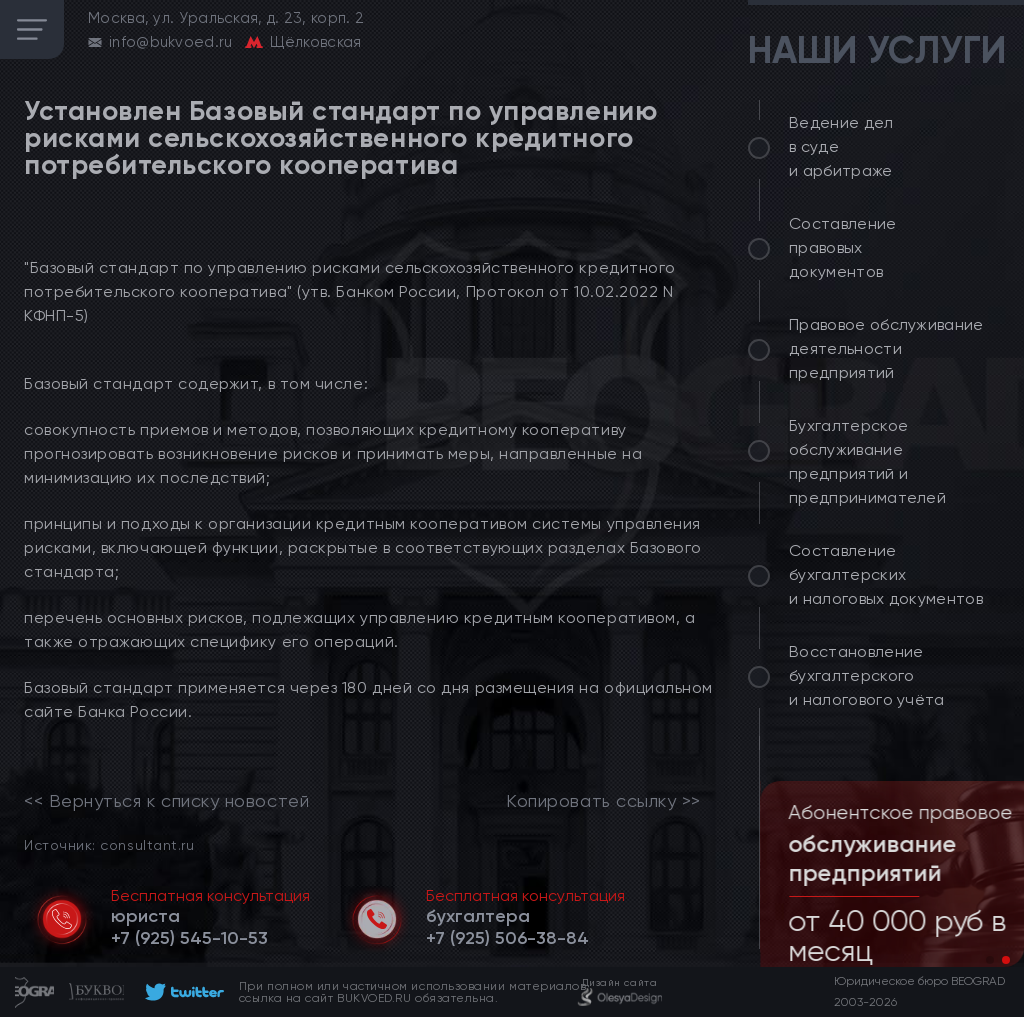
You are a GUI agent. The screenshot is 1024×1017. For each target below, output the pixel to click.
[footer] (181, 992)
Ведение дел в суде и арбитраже (841, 146)
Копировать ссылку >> (603, 801)
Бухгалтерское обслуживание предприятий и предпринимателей (867, 461)
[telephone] (189, 938)
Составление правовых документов (843, 247)
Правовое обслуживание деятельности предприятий (886, 348)
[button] (990, 960)
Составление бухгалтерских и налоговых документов (886, 574)
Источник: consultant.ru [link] (109, 844)
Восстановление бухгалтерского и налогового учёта (867, 675)
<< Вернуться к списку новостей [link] (166, 801)
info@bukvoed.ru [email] (171, 42)
